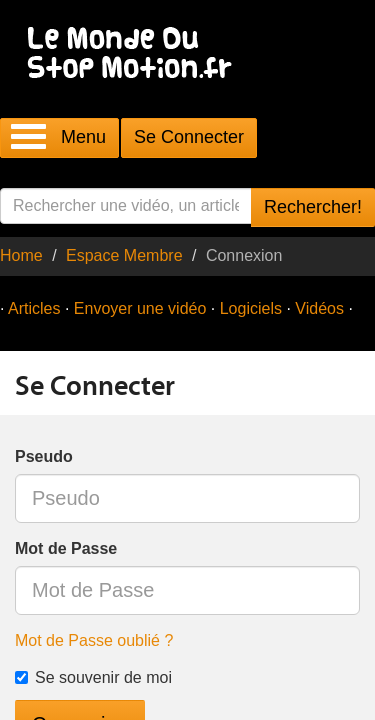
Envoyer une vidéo (140, 308)
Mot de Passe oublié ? (94, 640)
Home (21, 255)
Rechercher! (313, 207)
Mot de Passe (66, 548)
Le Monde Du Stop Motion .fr (135, 54)
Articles (34, 308)
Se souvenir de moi (93, 677)
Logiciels (251, 308)
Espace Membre (124, 255)
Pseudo (44, 456)
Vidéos (319, 308)
